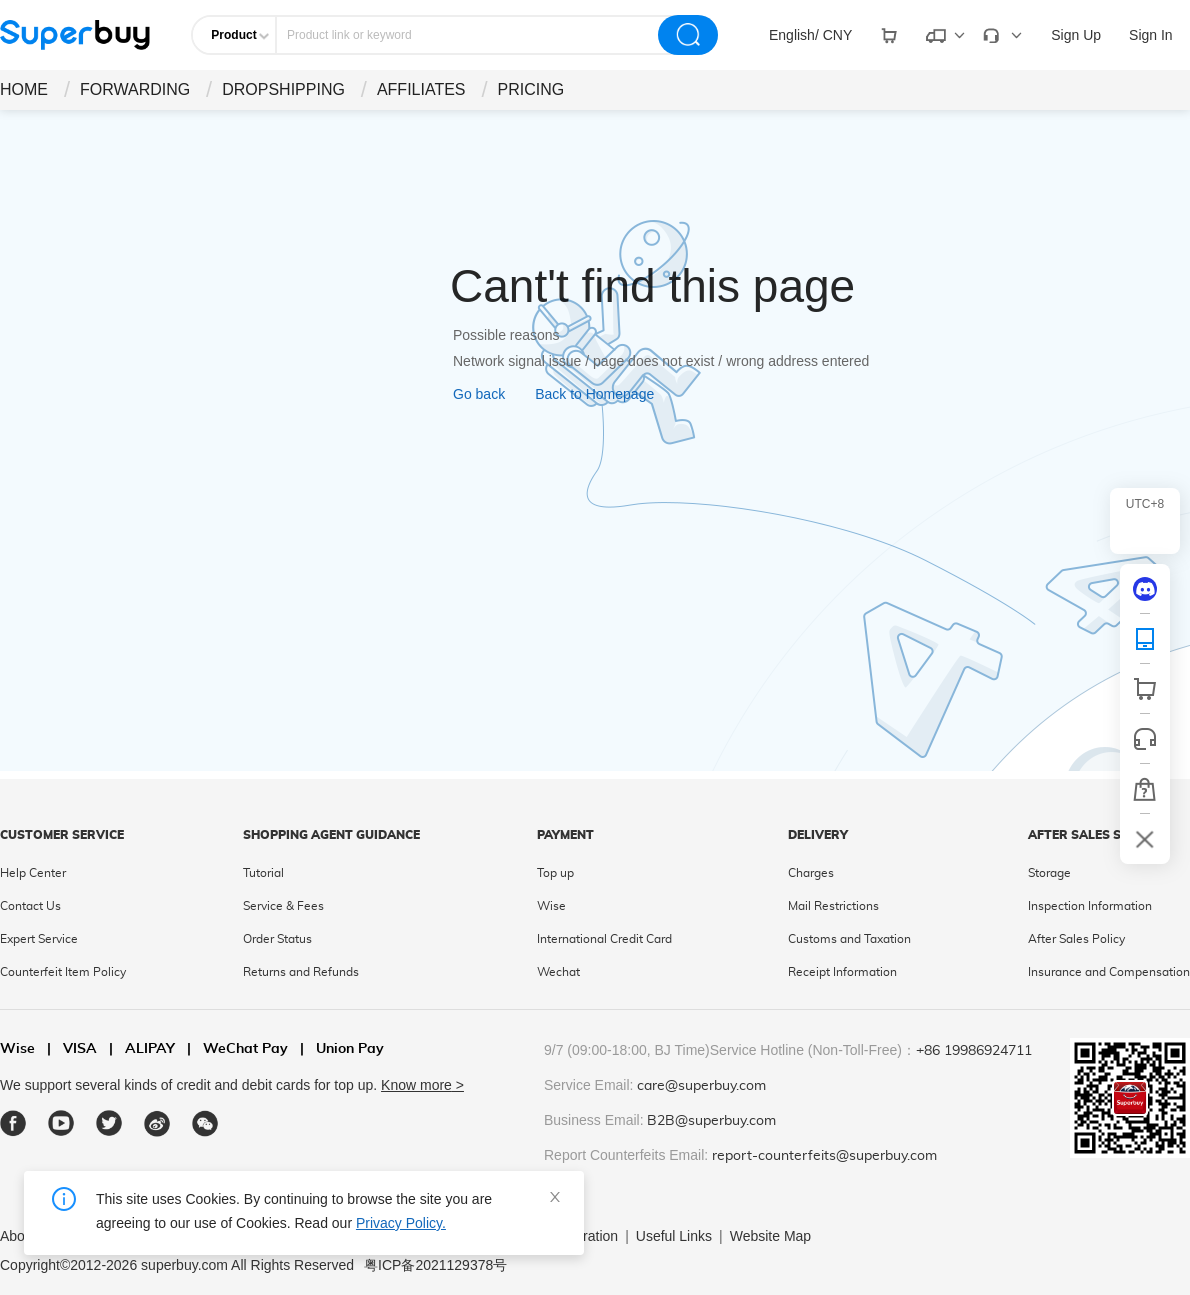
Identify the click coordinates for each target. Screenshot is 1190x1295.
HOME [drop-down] (24, 89)
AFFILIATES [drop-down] (421, 89)
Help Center (33, 873)
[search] (688, 35)
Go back (479, 394)
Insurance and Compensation (1109, 972)
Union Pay (342, 1049)
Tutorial (263, 873)
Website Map (770, 1236)
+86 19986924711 (974, 1051)
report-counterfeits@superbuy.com (824, 1156)
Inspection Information (1090, 906)
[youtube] (61, 1123)
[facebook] (13, 1123)
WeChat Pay (237, 1049)
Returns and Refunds (301, 972)
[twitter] (109, 1123)
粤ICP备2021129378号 (435, 1265)
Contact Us (30, 906)
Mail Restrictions (833, 906)
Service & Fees (283, 906)
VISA (72, 1049)
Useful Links (674, 1236)
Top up (555, 873)
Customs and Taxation (849, 939)
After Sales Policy (1076, 939)
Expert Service (39, 939)
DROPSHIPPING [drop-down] (283, 89)
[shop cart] (1145, 689)
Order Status (277, 939)
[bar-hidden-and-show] (1145, 839)
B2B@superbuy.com (711, 1121)
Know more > (422, 1085)
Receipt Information (842, 972)
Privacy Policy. (401, 1223)
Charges (811, 873)
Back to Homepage (594, 394)
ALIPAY (142, 1049)
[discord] (1145, 589)
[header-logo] (75, 35)
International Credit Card (604, 939)
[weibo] (157, 1123)
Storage (1049, 873)
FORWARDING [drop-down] (135, 89)
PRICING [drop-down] (531, 89)
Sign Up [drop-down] (1076, 35)
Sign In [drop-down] (1151, 35)
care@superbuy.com (701, 1086)
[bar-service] (1145, 739)
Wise (551, 906)
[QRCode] (1145, 639)
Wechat (558, 972)
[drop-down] (810, 35)
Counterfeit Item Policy (63, 972)
